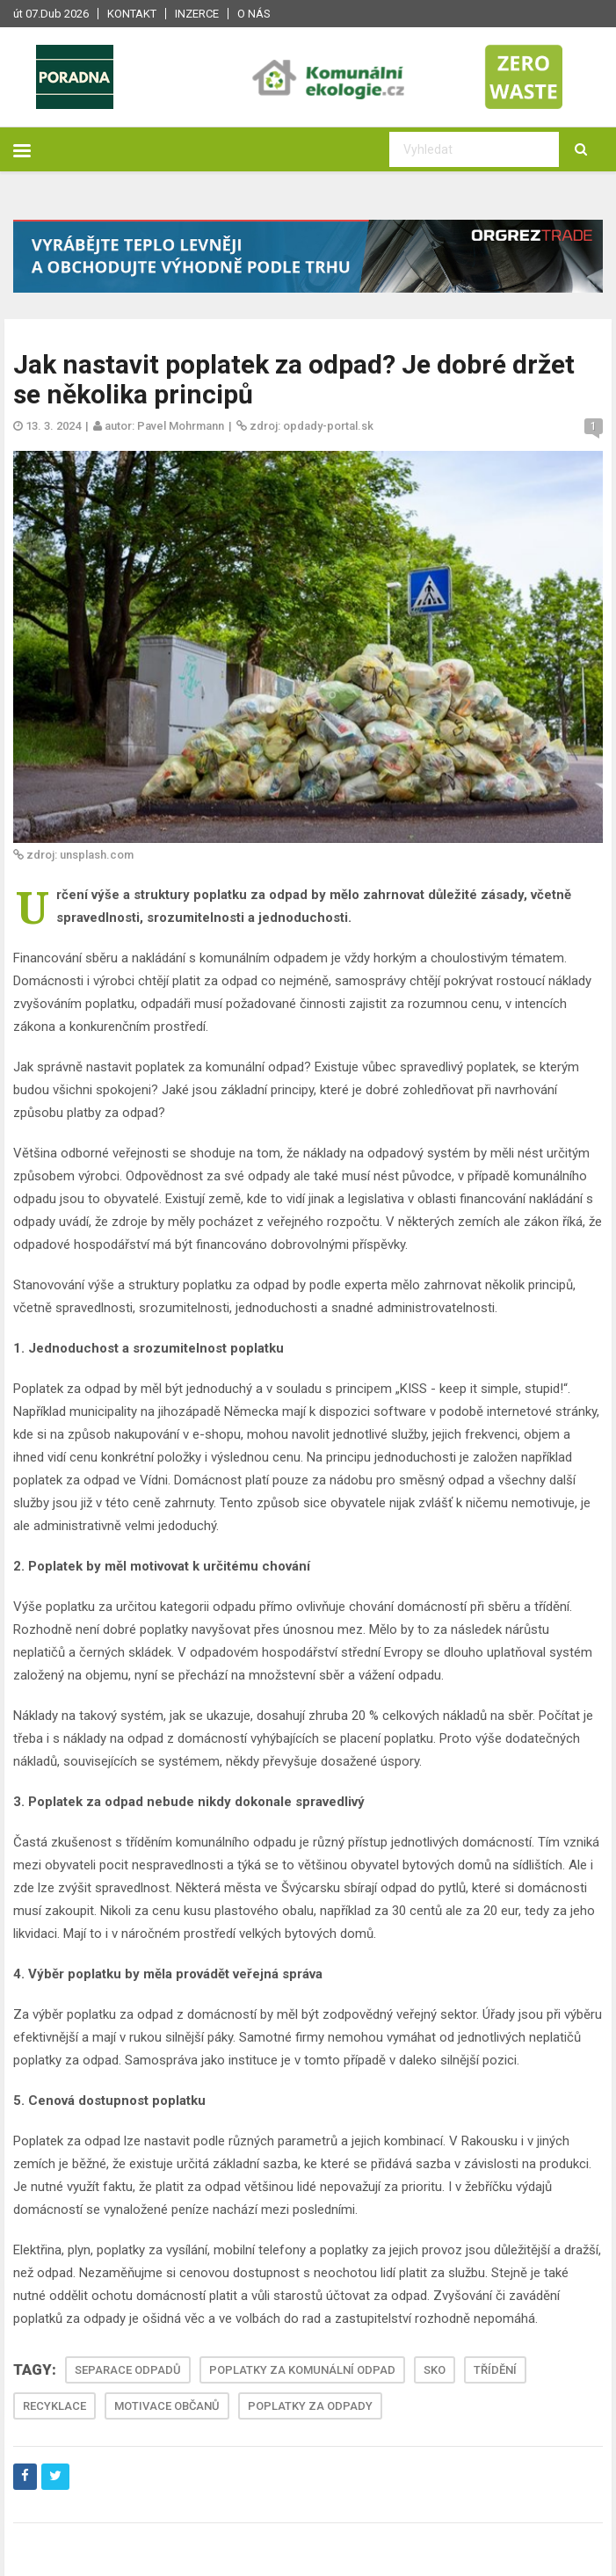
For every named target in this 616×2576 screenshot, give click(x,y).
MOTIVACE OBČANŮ (167, 2406)
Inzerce (197, 13)
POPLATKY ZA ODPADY (310, 2406)
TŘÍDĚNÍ (495, 2369)
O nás (254, 13)
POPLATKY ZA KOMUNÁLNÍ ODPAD (302, 2369)
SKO (435, 2369)
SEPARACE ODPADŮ (128, 2369)
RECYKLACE (54, 2406)
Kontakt (131, 13)
